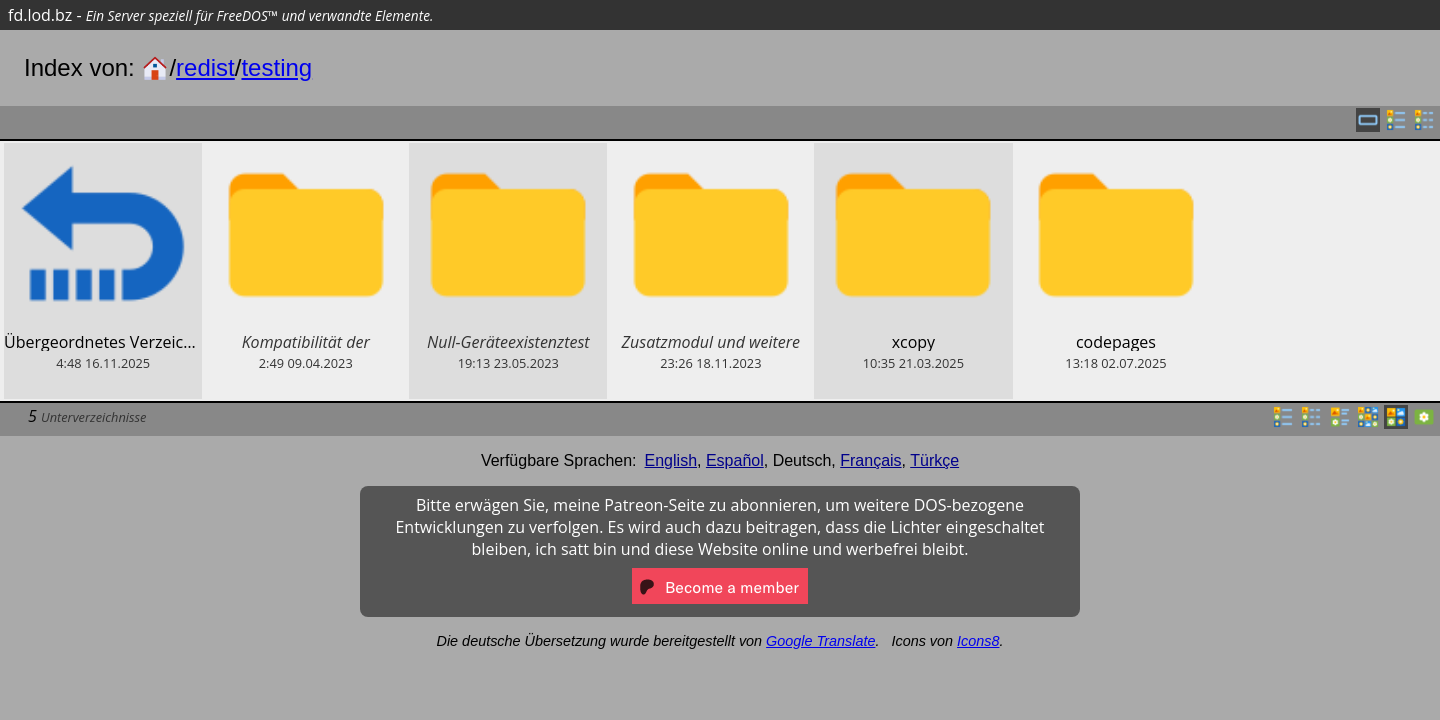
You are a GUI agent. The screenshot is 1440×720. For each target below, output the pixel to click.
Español (735, 460)
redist (205, 67)
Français (870, 460)
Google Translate (820, 641)
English (671, 460)
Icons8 (978, 641)
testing (276, 67)
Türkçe (934, 460)
